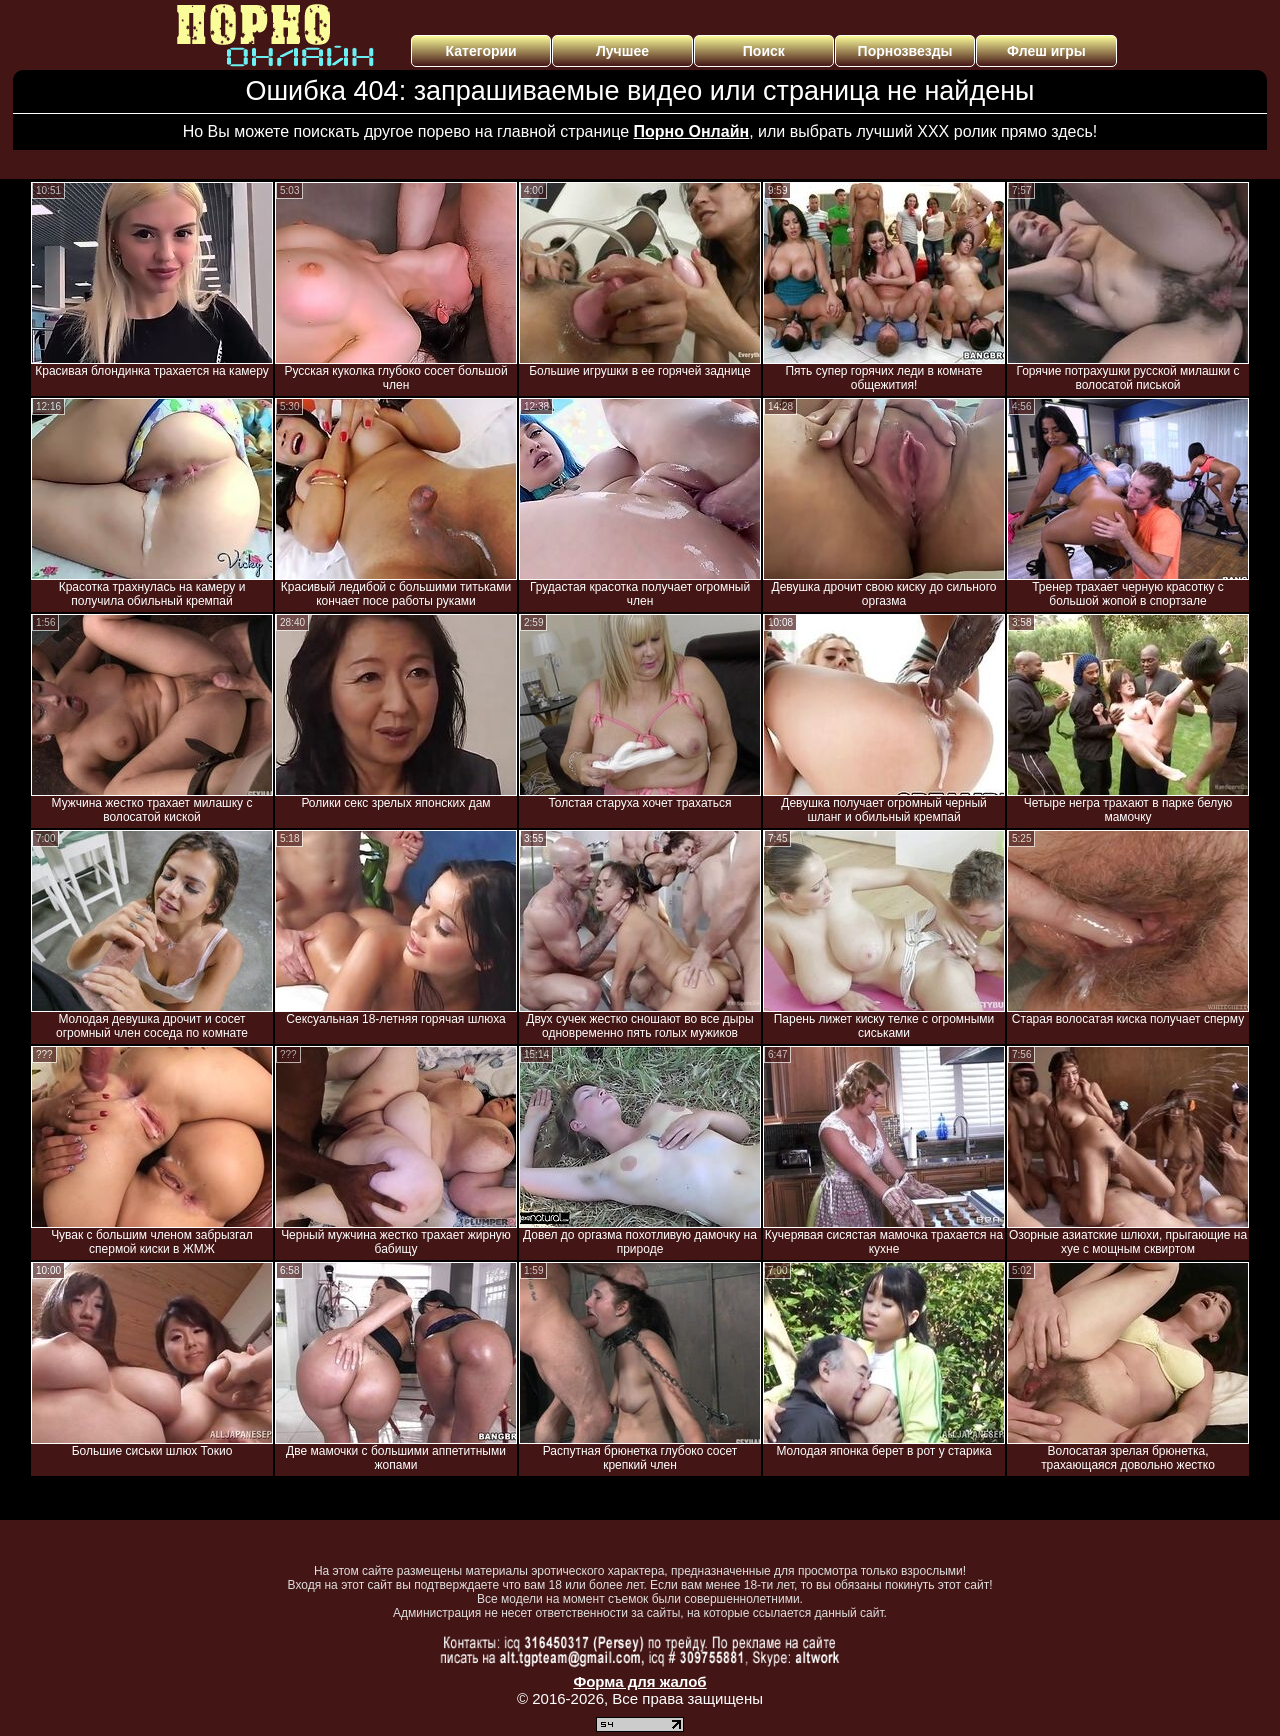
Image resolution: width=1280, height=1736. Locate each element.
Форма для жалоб (639, 1681)
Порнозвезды (905, 51)
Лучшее (622, 51)
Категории (481, 51)
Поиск (764, 51)
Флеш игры (1046, 51)
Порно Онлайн (692, 131)
